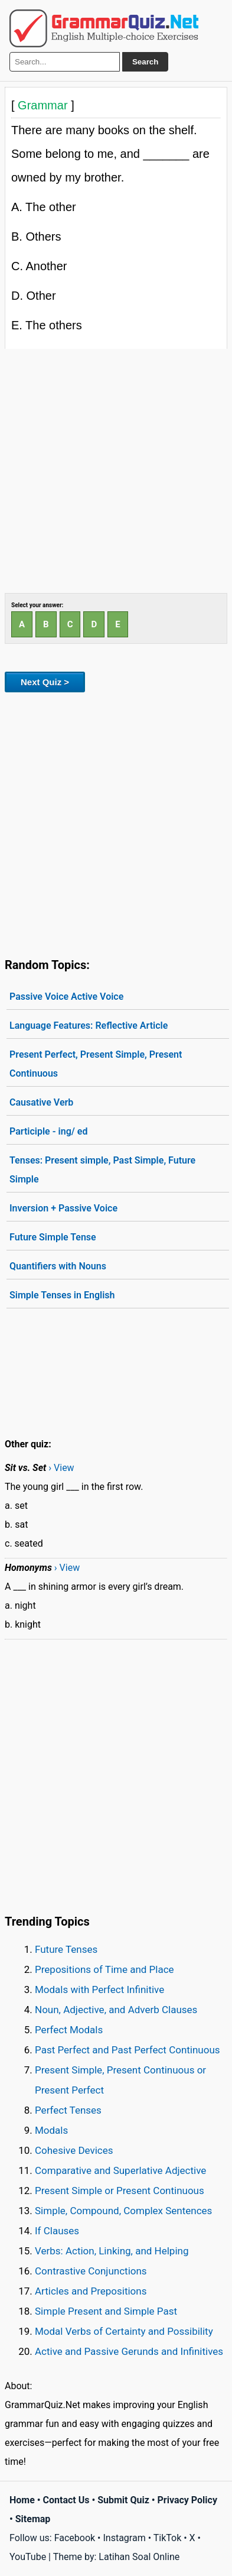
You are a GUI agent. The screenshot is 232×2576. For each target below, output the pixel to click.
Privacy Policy (187, 2500)
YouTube (27, 2556)
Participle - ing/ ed (48, 1131)
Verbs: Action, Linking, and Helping (111, 2251)
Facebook (74, 2537)
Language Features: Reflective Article (88, 1025)
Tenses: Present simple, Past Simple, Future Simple (102, 1170)
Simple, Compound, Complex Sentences (123, 2211)
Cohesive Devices (74, 2150)
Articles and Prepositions (90, 2291)
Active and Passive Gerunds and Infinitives (129, 2351)
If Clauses (57, 2231)
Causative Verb (41, 1102)
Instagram (124, 2537)
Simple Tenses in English (62, 1295)
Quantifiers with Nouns (57, 1266)
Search (145, 61)
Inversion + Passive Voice (63, 1208)
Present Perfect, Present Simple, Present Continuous (95, 1064)
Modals (51, 2130)
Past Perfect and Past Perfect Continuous (127, 2050)
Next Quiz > (45, 682)
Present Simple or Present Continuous (119, 2190)
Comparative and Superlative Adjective (120, 2170)
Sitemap (33, 2519)
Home (22, 2500)
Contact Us (66, 2500)
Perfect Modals (69, 2030)
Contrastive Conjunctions (91, 2271)
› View (61, 1467)
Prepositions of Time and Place (104, 1969)
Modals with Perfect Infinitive (99, 1989)
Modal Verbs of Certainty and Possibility (124, 2331)
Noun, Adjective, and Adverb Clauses (116, 2010)
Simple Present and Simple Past (106, 2311)
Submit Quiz (123, 2500)
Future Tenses (66, 1949)
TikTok (167, 2537)
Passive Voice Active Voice (66, 996)
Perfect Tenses (68, 2110)
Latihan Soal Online (139, 2556)
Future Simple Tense (52, 1237)
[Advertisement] (116, 471)
